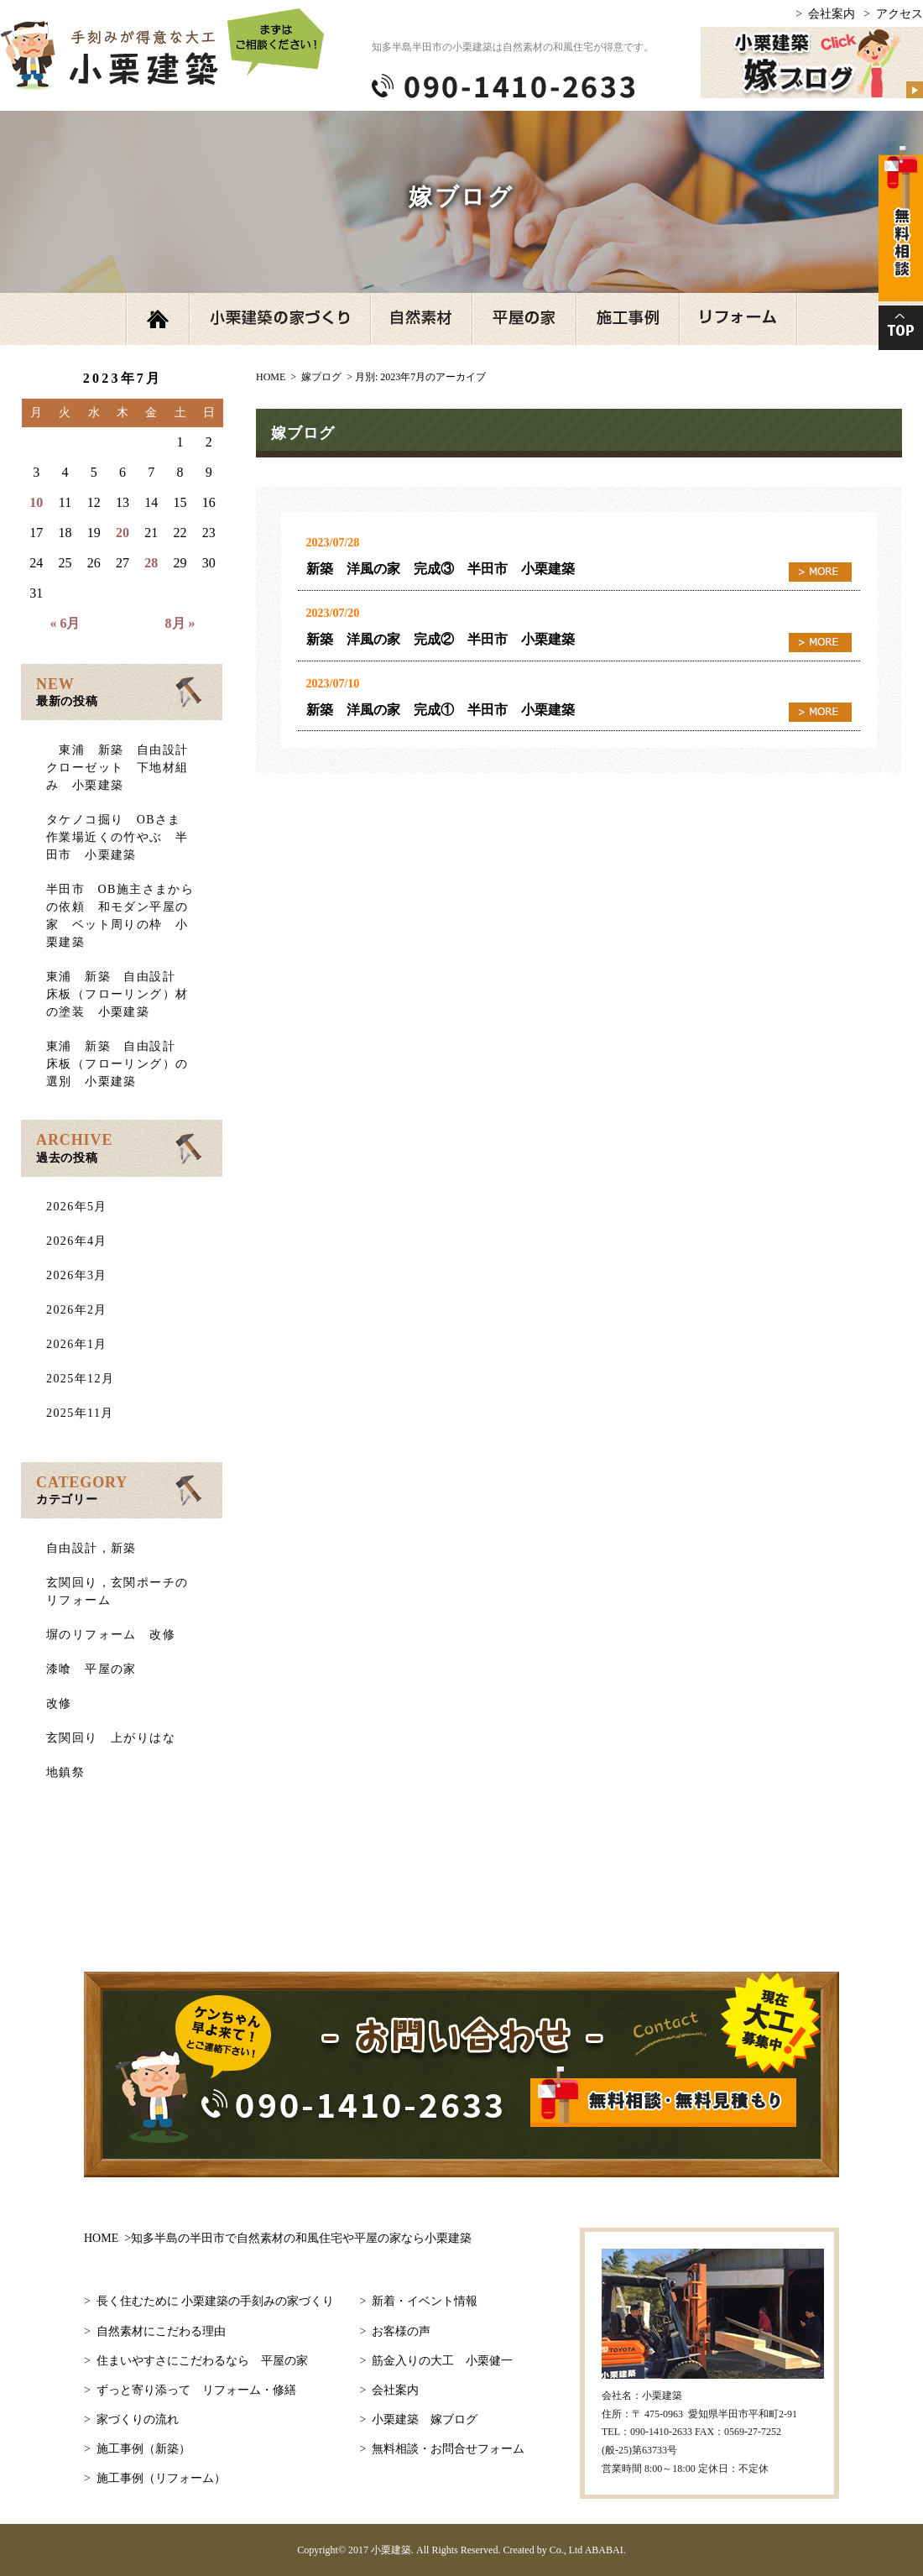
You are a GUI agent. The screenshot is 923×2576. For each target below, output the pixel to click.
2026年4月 (76, 1241)
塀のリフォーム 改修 (110, 1634)
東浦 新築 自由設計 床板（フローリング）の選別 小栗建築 (117, 1064)
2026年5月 (76, 1206)
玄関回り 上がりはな (110, 1738)
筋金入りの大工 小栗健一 (442, 2360)
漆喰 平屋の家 (91, 1669)
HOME (278, 2238)
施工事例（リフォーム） (161, 2478)
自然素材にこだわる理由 (161, 2331)
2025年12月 (80, 1378)
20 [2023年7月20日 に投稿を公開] (122, 532)
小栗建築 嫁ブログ (424, 2419)
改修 (59, 1703)
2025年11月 (80, 1413)
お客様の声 (401, 2331)
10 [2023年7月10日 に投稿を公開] (36, 502)
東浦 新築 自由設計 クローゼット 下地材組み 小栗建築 (123, 768)
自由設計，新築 (91, 1548)
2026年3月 (76, 1275)
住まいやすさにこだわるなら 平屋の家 (202, 2360)
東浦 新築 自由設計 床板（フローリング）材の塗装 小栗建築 (117, 994)
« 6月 (65, 623)
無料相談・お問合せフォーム (448, 2449)
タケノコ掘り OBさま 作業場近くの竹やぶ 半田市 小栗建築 (120, 837)
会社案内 (831, 14)
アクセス (899, 14)
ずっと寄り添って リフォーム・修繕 (196, 2390)
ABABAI (604, 2550)
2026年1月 (76, 1344)
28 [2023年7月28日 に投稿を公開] (151, 563)
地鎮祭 (65, 1772)
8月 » (180, 623)
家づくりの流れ (137, 2419)
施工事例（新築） (143, 2449)
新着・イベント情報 (424, 2301)
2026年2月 (76, 1310)
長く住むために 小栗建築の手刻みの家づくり (215, 2301)
